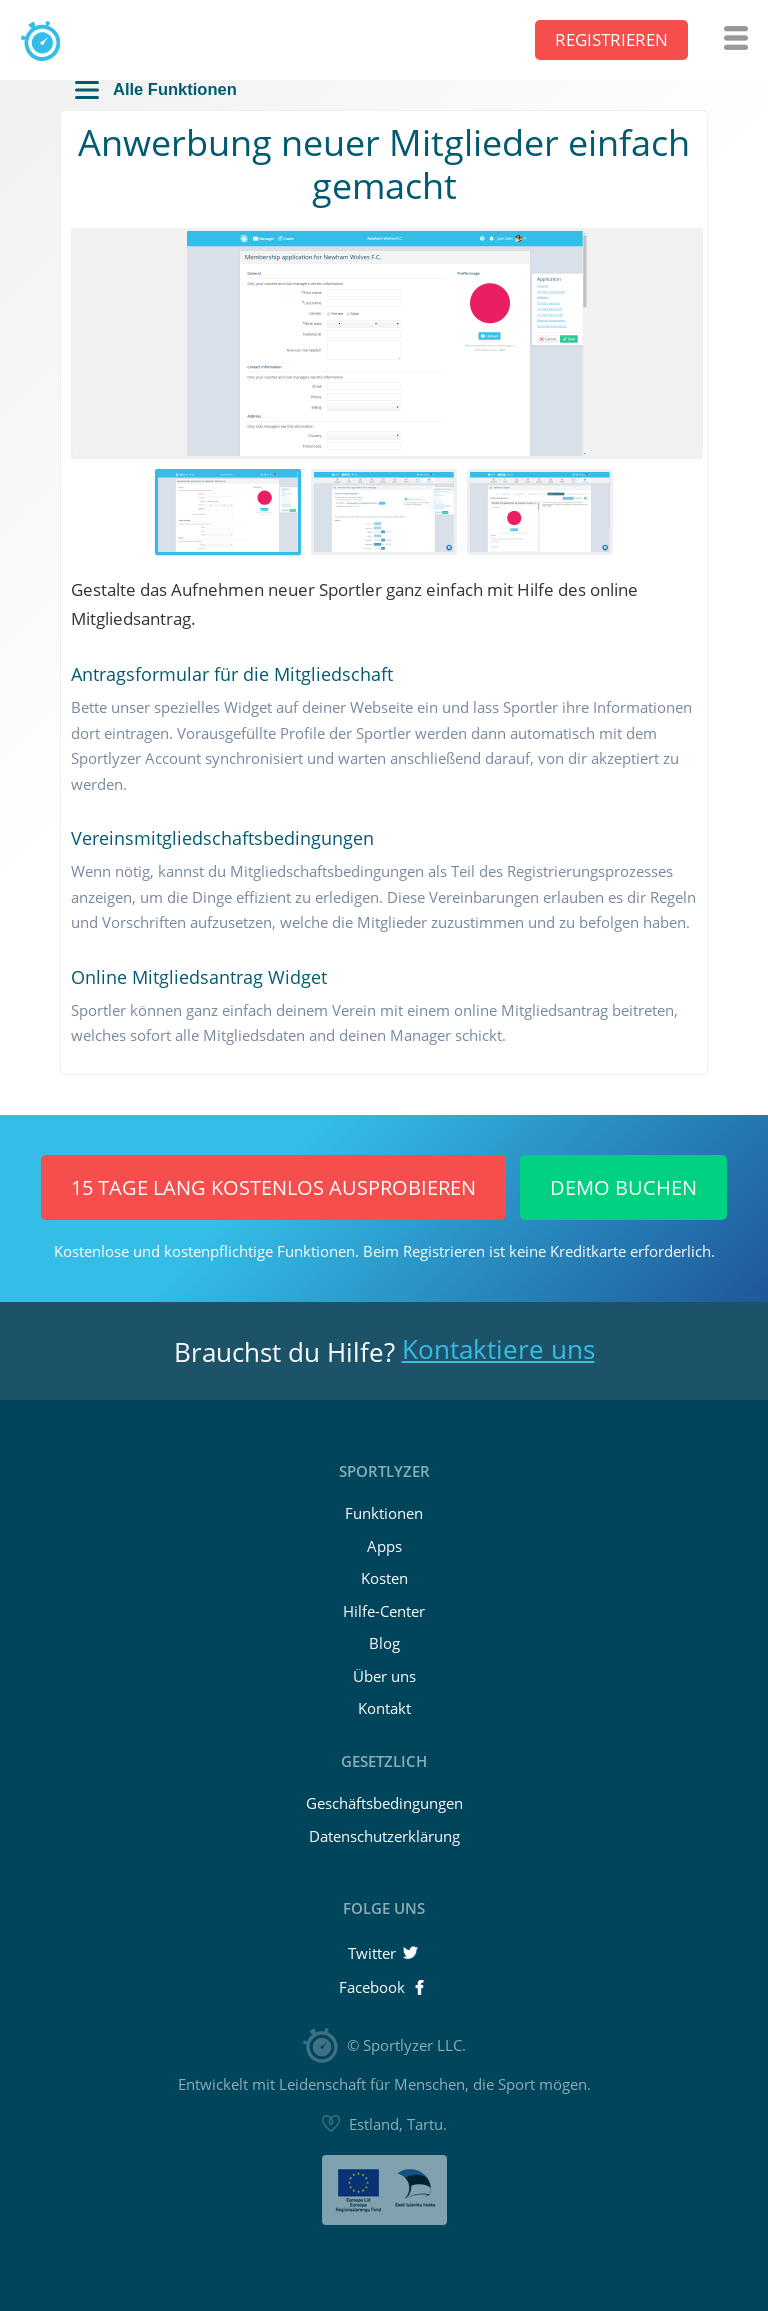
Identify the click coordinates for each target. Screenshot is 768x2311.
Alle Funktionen (156, 89)
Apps (384, 1546)
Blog (384, 1643)
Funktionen (384, 1513)
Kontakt (384, 1708)
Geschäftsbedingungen (384, 1803)
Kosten (384, 1578)
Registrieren (611, 39)
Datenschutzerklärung (384, 1836)
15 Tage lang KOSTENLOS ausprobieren (273, 1187)
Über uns (384, 1676)
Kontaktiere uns (498, 1349)
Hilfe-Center (384, 1611)
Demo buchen (623, 1187)
